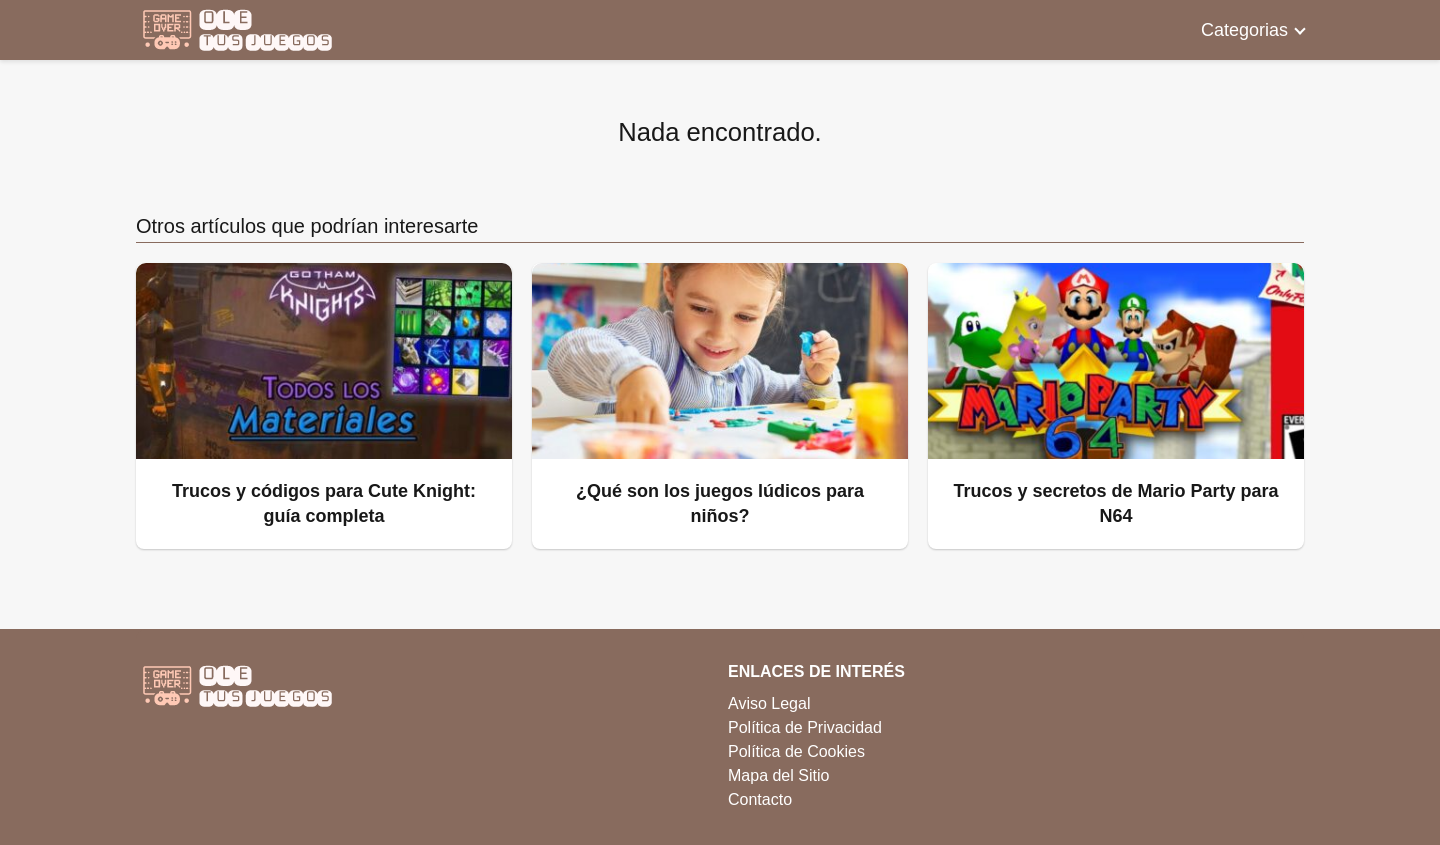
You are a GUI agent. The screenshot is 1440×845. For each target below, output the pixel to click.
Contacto (760, 799)
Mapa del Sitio (778, 775)
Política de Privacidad (805, 727)
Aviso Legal (769, 703)
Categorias (1244, 30)
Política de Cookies (796, 751)
